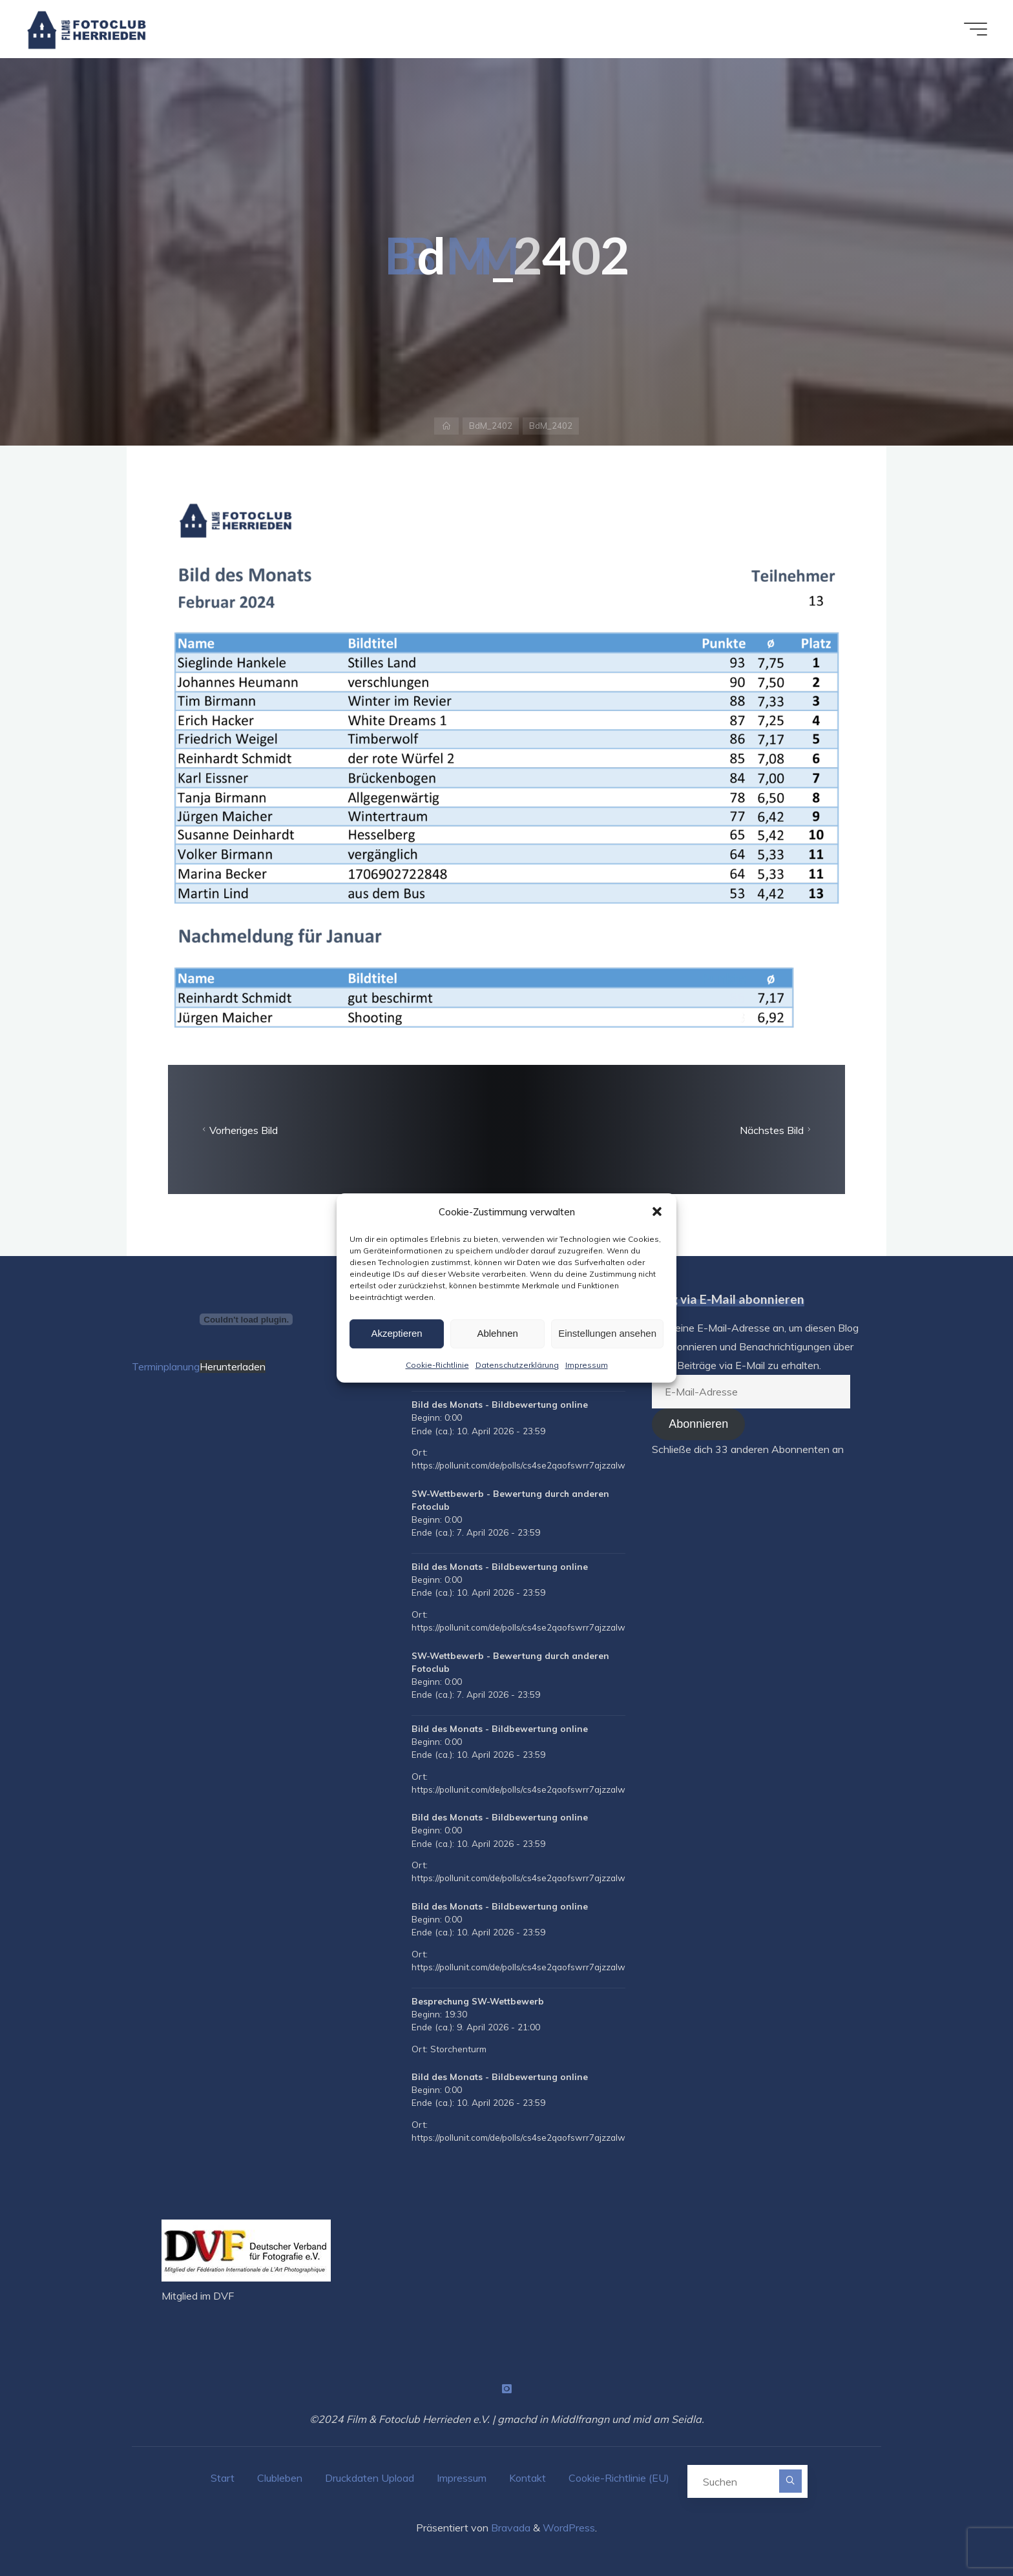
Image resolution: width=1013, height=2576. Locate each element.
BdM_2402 (490, 425)
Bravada (509, 2527)
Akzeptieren (396, 1333)
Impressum (586, 1365)
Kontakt (527, 2477)
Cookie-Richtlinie (437, 1365)
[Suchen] (790, 2480)
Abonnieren (698, 1423)
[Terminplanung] (246, 1319)
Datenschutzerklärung (517, 1365)
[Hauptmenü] (975, 29)
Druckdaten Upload (369, 2477)
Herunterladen (233, 1366)
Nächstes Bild (777, 1130)
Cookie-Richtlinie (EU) (619, 2477)
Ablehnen (497, 1333)
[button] (657, 1211)
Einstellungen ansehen (607, 1333)
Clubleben (279, 2477)
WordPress (569, 2527)
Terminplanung (166, 1366)
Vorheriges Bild (238, 1130)
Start (223, 2477)
